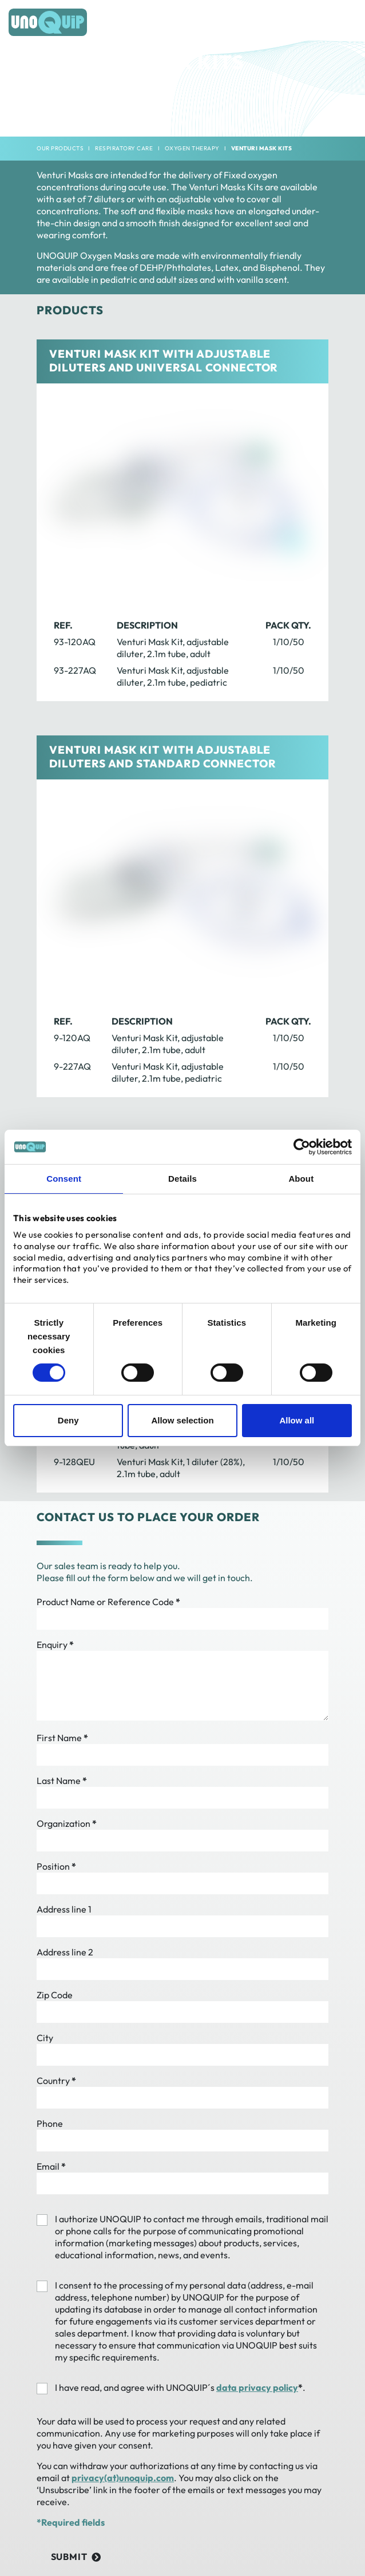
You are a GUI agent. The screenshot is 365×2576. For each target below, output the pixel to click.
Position (56, 1866)
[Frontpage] (48, 22)
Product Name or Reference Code (108, 1601)
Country (56, 2080)
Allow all (296, 1420)
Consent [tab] (63, 1178)
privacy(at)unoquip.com (123, 2477)
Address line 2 (65, 1952)
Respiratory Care (124, 148)
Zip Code (55, 1995)
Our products (60, 148)
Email (51, 2166)
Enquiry (55, 1644)
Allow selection (182, 1420)
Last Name (62, 1780)
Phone (50, 2123)
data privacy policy (257, 2387)
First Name (62, 1737)
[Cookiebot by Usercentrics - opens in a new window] (302, 1146)
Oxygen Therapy (192, 148)
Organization (67, 1823)
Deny (68, 1420)
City (45, 2037)
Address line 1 (64, 1909)
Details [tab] (182, 1178)
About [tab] (301, 1178)
